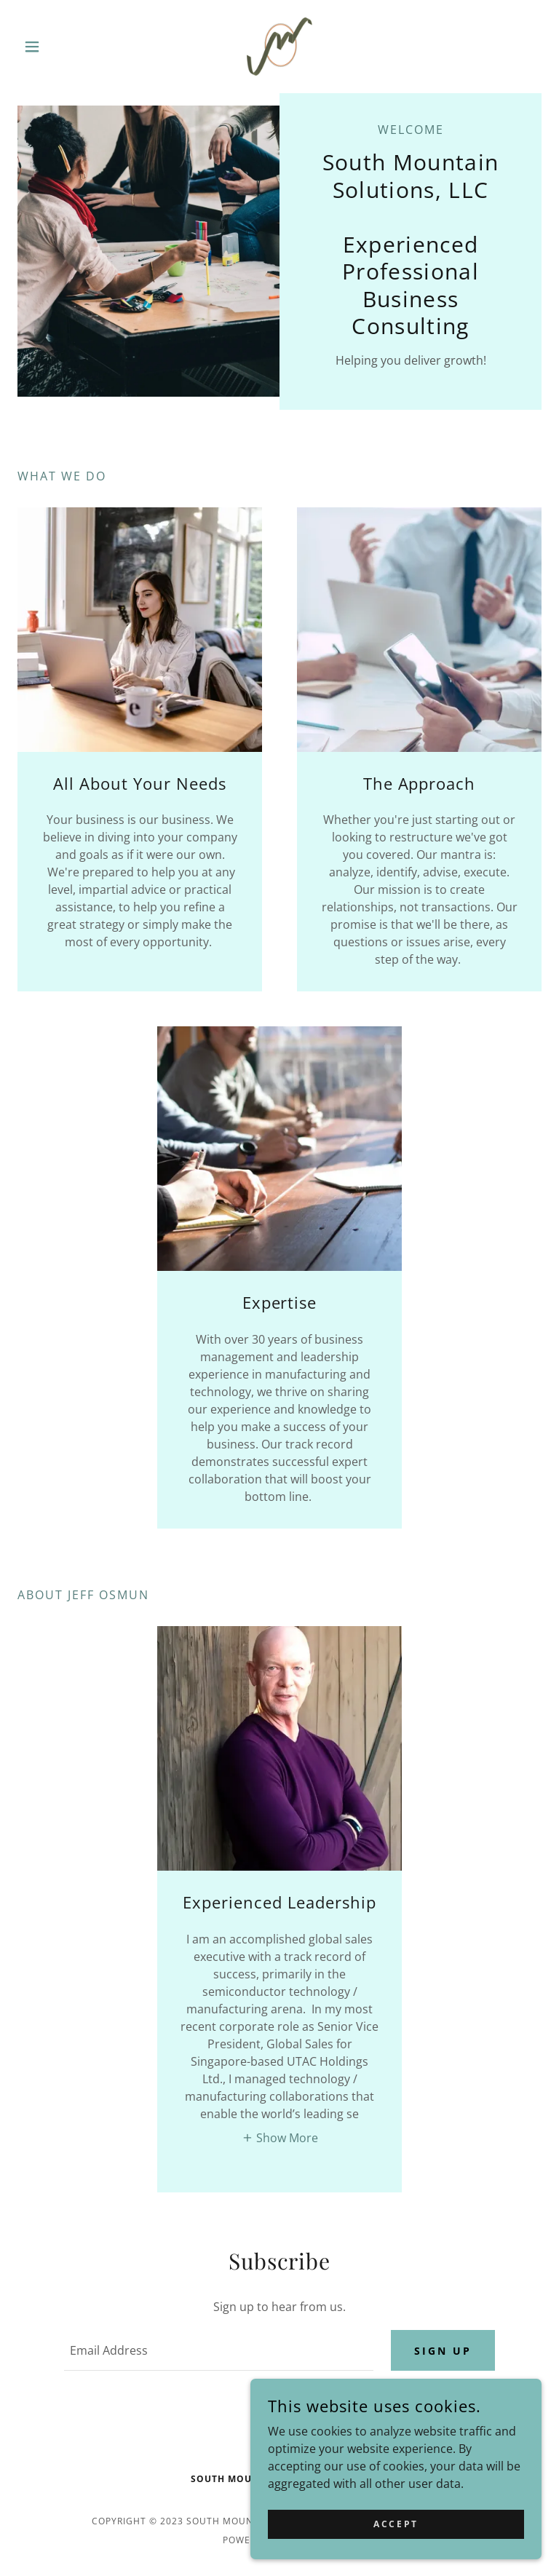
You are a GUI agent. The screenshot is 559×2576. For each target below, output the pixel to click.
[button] (56, 46)
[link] (279, 46)
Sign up (443, 2351)
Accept (395, 2524)
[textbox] (218, 2350)
